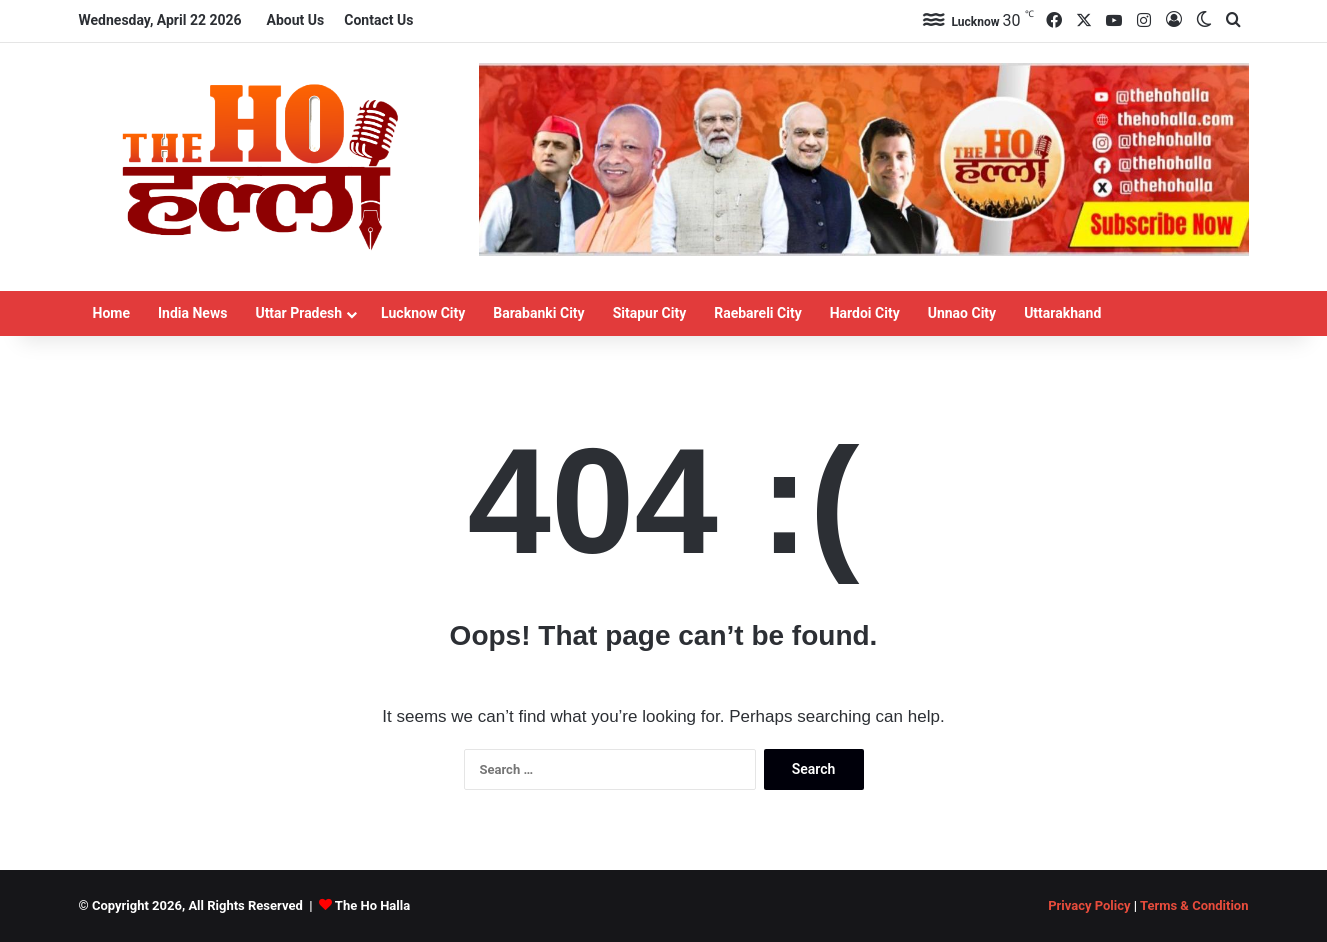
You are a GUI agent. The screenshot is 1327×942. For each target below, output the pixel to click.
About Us (296, 20)
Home (111, 313)
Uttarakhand (1062, 313)
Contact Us (378, 20)
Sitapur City (650, 313)
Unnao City (962, 313)
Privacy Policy (1089, 905)
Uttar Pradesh (298, 313)
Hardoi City (865, 313)
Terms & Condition (1194, 905)
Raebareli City (758, 313)
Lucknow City (423, 313)
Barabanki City (538, 313)
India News (192, 313)
